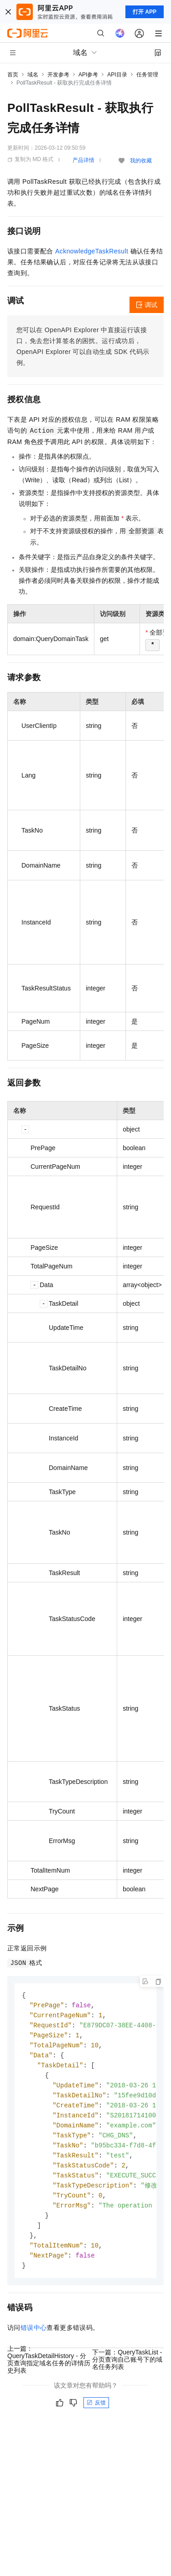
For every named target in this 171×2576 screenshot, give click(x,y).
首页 (12, 74)
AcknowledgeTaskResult (91, 251)
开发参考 (58, 74)
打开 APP (144, 12)
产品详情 (83, 160)
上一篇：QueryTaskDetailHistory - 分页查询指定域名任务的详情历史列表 (48, 2372)
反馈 (96, 2415)
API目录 (117, 74)
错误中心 (34, 2340)
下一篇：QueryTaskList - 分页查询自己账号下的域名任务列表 (127, 2372)
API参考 (88, 74)
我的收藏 (141, 160)
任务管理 (147, 74)
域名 (32, 74)
